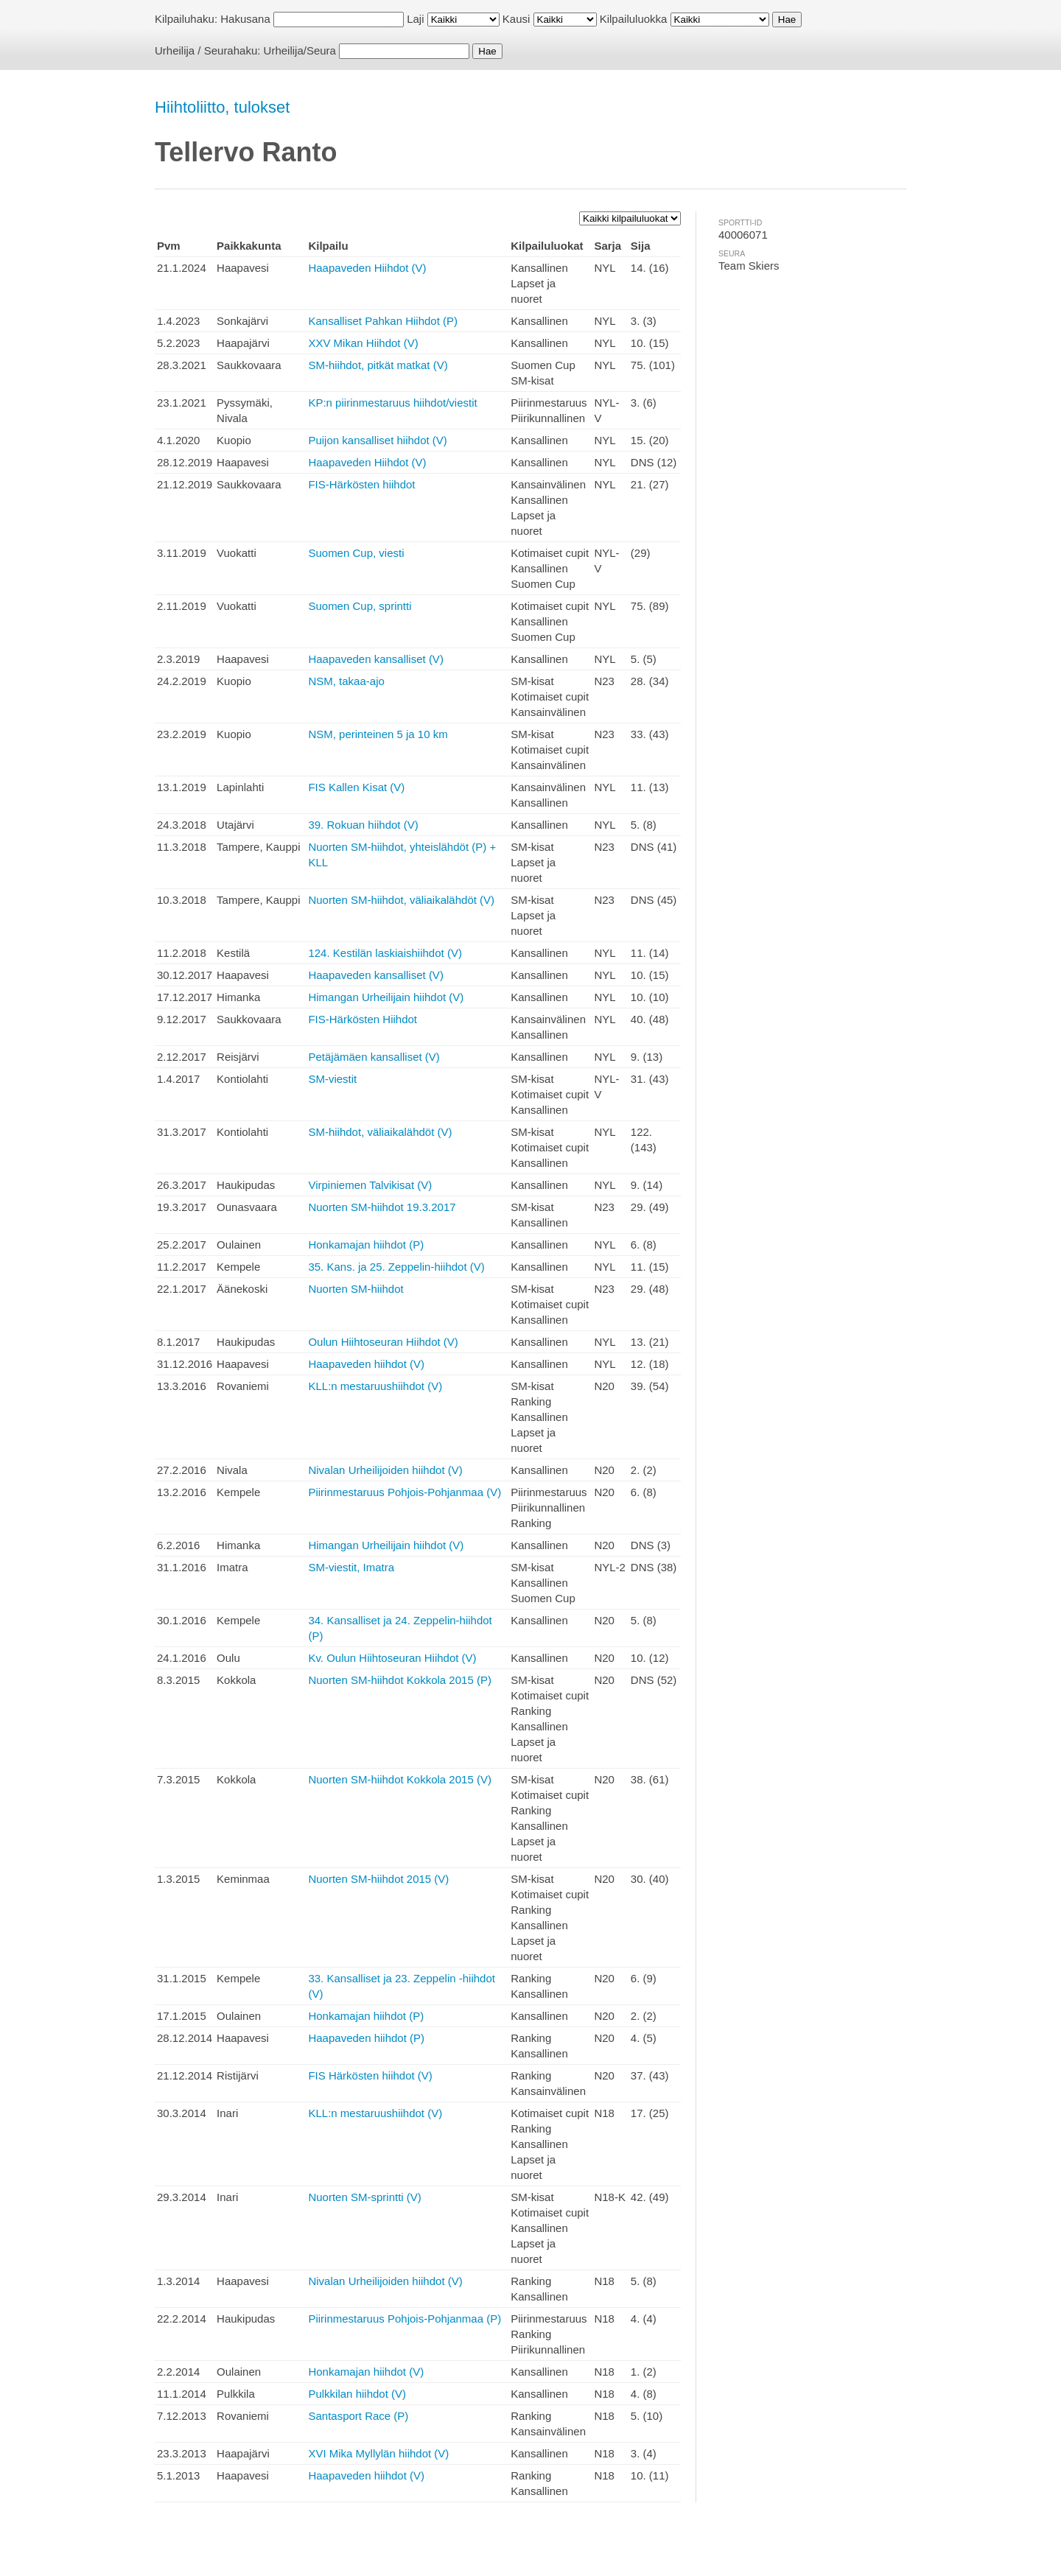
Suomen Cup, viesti (356, 553)
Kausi (516, 19)
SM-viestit (332, 1079)
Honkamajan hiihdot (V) (366, 2371)
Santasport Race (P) (358, 2416)
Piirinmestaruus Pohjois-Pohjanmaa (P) (404, 2318)
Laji (415, 19)
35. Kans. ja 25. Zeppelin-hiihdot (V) (396, 1266)
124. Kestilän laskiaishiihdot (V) (384, 953)
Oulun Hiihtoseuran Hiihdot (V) (383, 1342)
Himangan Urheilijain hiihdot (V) (385, 997)
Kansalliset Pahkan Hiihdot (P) (383, 321)
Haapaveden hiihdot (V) (366, 1364)
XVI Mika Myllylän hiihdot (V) (378, 2453)
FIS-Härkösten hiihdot (361, 484)
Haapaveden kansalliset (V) (375, 659)
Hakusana (245, 19)
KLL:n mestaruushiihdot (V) (375, 1386)
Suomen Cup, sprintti (359, 606)
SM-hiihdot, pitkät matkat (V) (377, 365)
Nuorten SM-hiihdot (355, 1288)
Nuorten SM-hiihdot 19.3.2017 (381, 1207)
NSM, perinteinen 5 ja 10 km (377, 734)
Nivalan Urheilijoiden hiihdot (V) (385, 1470)
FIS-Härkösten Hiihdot (362, 1019)
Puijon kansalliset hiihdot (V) (377, 440)
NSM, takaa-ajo (346, 681)
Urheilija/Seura (300, 50)
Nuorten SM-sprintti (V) (364, 2197)
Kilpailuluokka (634, 19)
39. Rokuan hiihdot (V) (363, 824)
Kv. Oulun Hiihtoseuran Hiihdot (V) (392, 1658)
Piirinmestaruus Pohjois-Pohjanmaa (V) (404, 1492)
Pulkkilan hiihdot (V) (357, 2393)
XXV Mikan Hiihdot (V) (363, 343)
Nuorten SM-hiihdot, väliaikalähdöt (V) (401, 900)
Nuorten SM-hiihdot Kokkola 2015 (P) (399, 1680)
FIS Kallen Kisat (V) (356, 787)
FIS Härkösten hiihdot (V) (370, 2075)
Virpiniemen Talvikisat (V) (370, 1185)
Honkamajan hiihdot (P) (366, 1244)
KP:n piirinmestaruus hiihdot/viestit (392, 402)
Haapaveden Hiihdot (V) (367, 268)
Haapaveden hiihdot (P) (366, 2038)
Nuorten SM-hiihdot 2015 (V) (378, 1879)
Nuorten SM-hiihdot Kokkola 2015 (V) (399, 1779)
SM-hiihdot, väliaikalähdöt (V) (380, 1132)
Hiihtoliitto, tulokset (222, 107)
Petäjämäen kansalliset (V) (373, 1056)
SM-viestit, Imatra (351, 1567)
